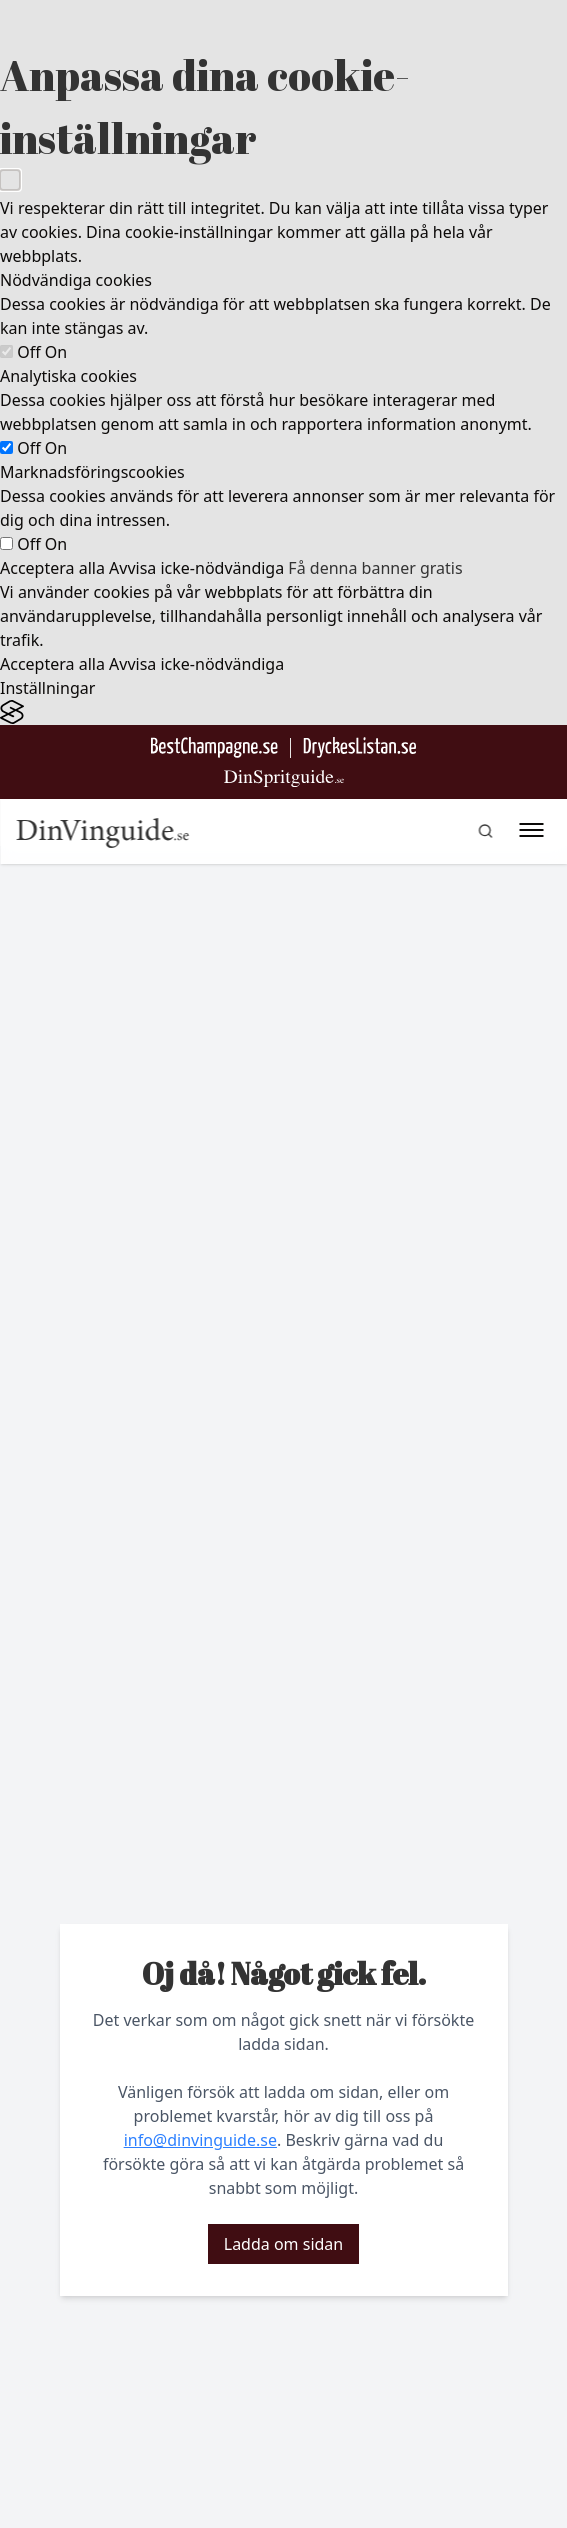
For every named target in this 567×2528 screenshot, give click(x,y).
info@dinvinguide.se (200, 2140)
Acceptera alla (52, 568)
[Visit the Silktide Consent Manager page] (283, 712)
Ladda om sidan (283, 2244)
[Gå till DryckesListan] (359, 747)
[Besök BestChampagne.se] (214, 747)
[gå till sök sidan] (485, 831)
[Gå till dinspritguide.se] (284, 778)
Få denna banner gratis (375, 568)
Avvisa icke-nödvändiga (196, 568)
